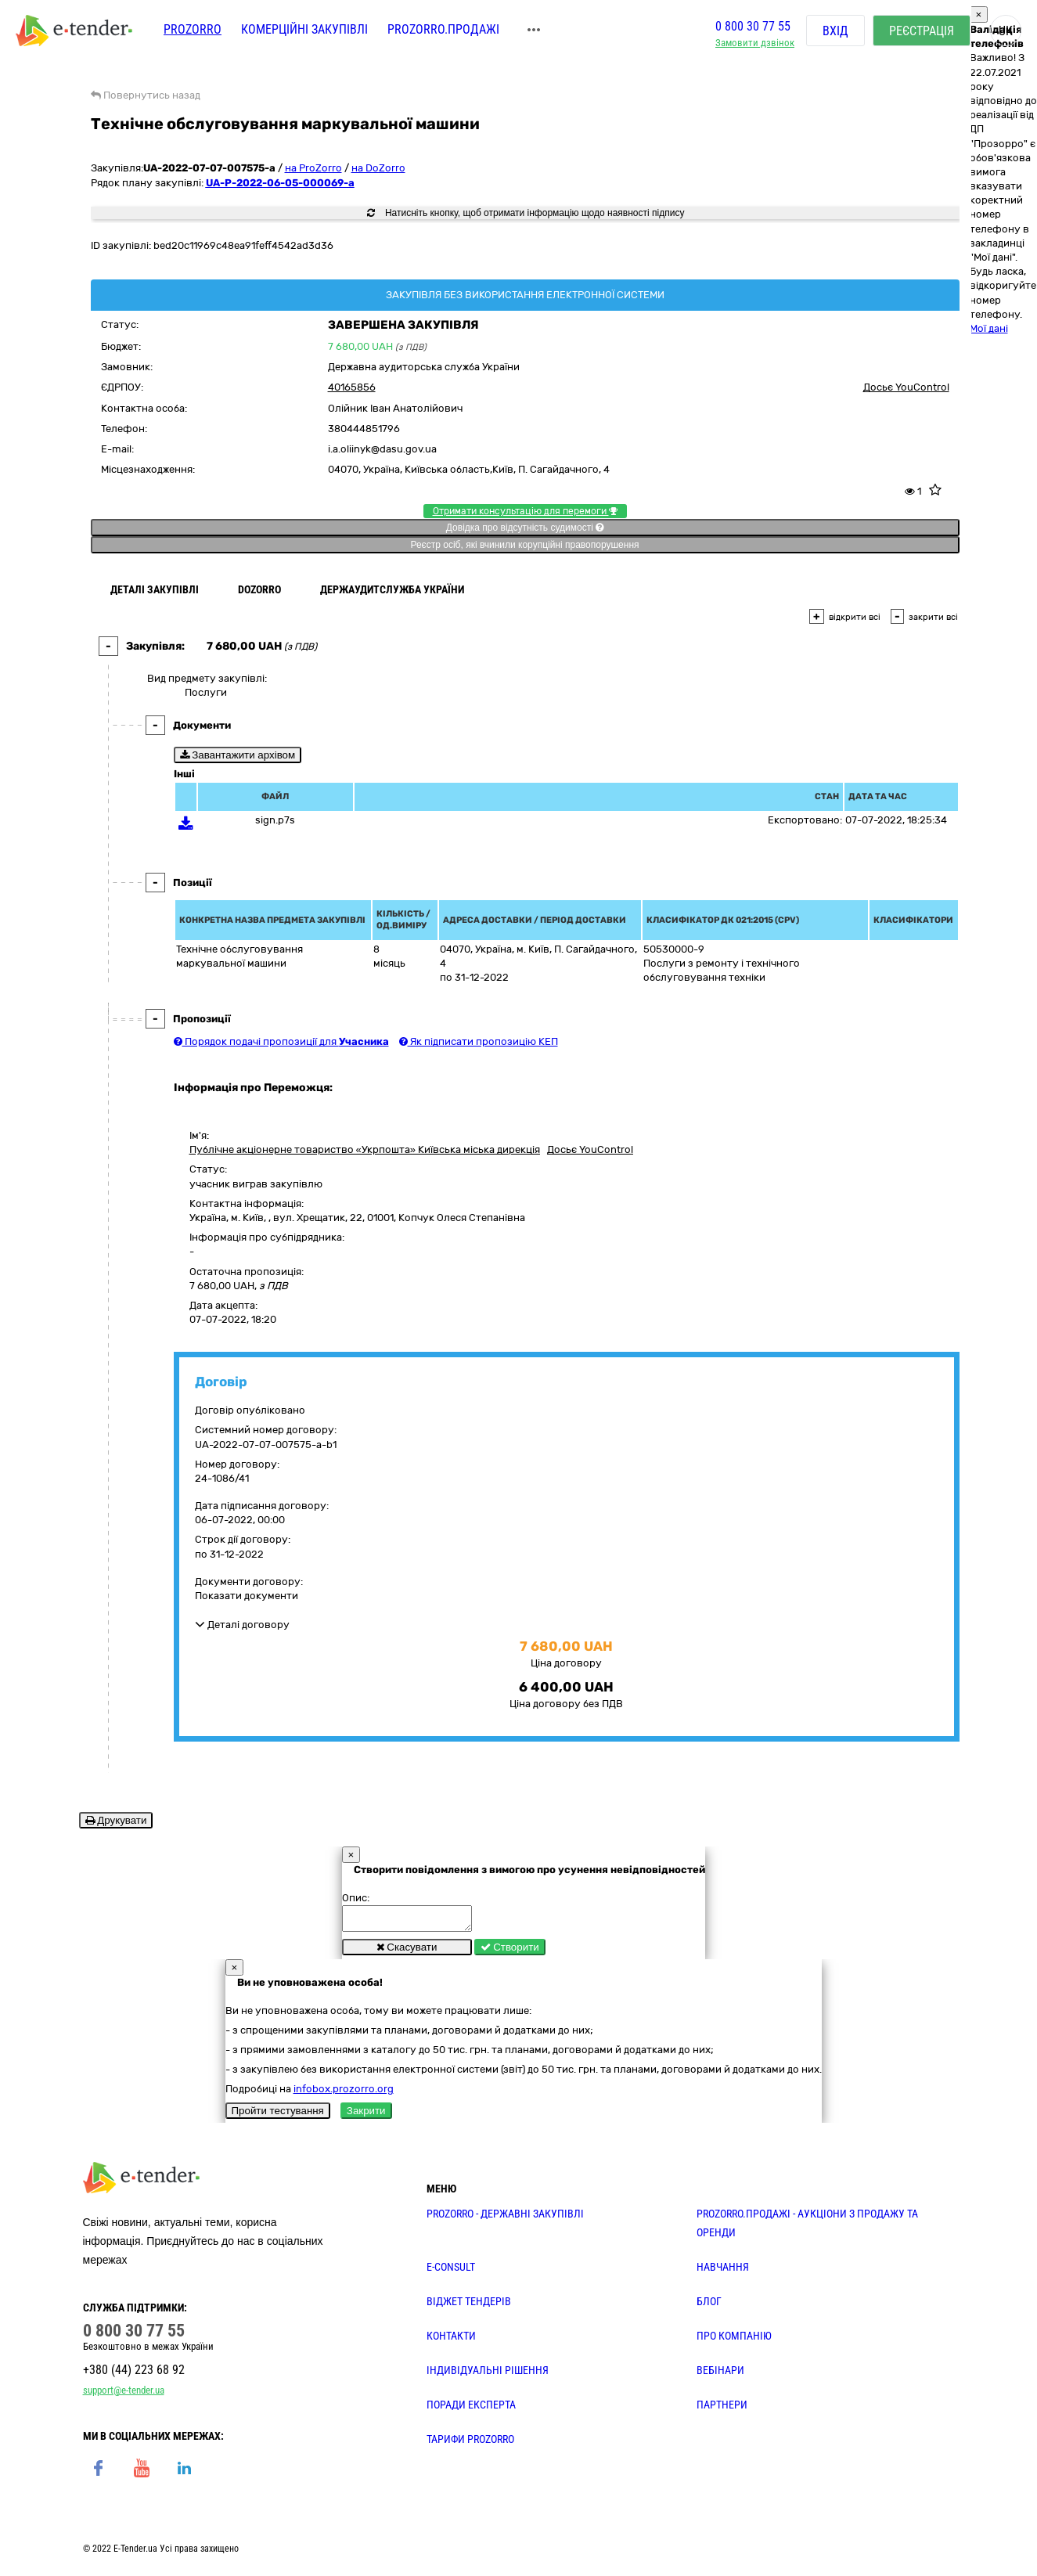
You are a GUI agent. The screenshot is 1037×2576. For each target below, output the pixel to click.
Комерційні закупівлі (304, 29)
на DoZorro (378, 168)
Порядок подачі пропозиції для (281, 1041)
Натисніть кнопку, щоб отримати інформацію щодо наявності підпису (526, 212)
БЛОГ (709, 2306)
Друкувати (116, 1820)
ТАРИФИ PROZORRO (470, 2443)
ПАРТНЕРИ (722, 2409)
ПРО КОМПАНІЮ (734, 2340)
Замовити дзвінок (754, 43)
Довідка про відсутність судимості (524, 527)
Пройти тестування (278, 2115)
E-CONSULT (451, 2271)
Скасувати (406, 1952)
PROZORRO (192, 29)
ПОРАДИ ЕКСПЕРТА (471, 2409)
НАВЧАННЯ (723, 2271)
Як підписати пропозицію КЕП (478, 1041)
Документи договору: (249, 1581)
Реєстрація (921, 30)
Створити (510, 1952)
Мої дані (989, 328)
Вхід (835, 30)
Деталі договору (242, 1624)
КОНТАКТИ (451, 2340)
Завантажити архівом (238, 755)
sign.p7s (275, 820)
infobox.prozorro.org (343, 2093)
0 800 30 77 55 (752, 26)
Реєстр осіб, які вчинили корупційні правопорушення (524, 544)
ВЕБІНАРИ (720, 2375)
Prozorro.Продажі (443, 29)
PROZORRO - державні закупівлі (505, 2218)
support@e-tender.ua (123, 2395)
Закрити (366, 2115)
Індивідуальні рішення (488, 2375)
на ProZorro (313, 168)
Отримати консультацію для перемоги (525, 511)
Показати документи (246, 1595)
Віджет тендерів (469, 2306)
